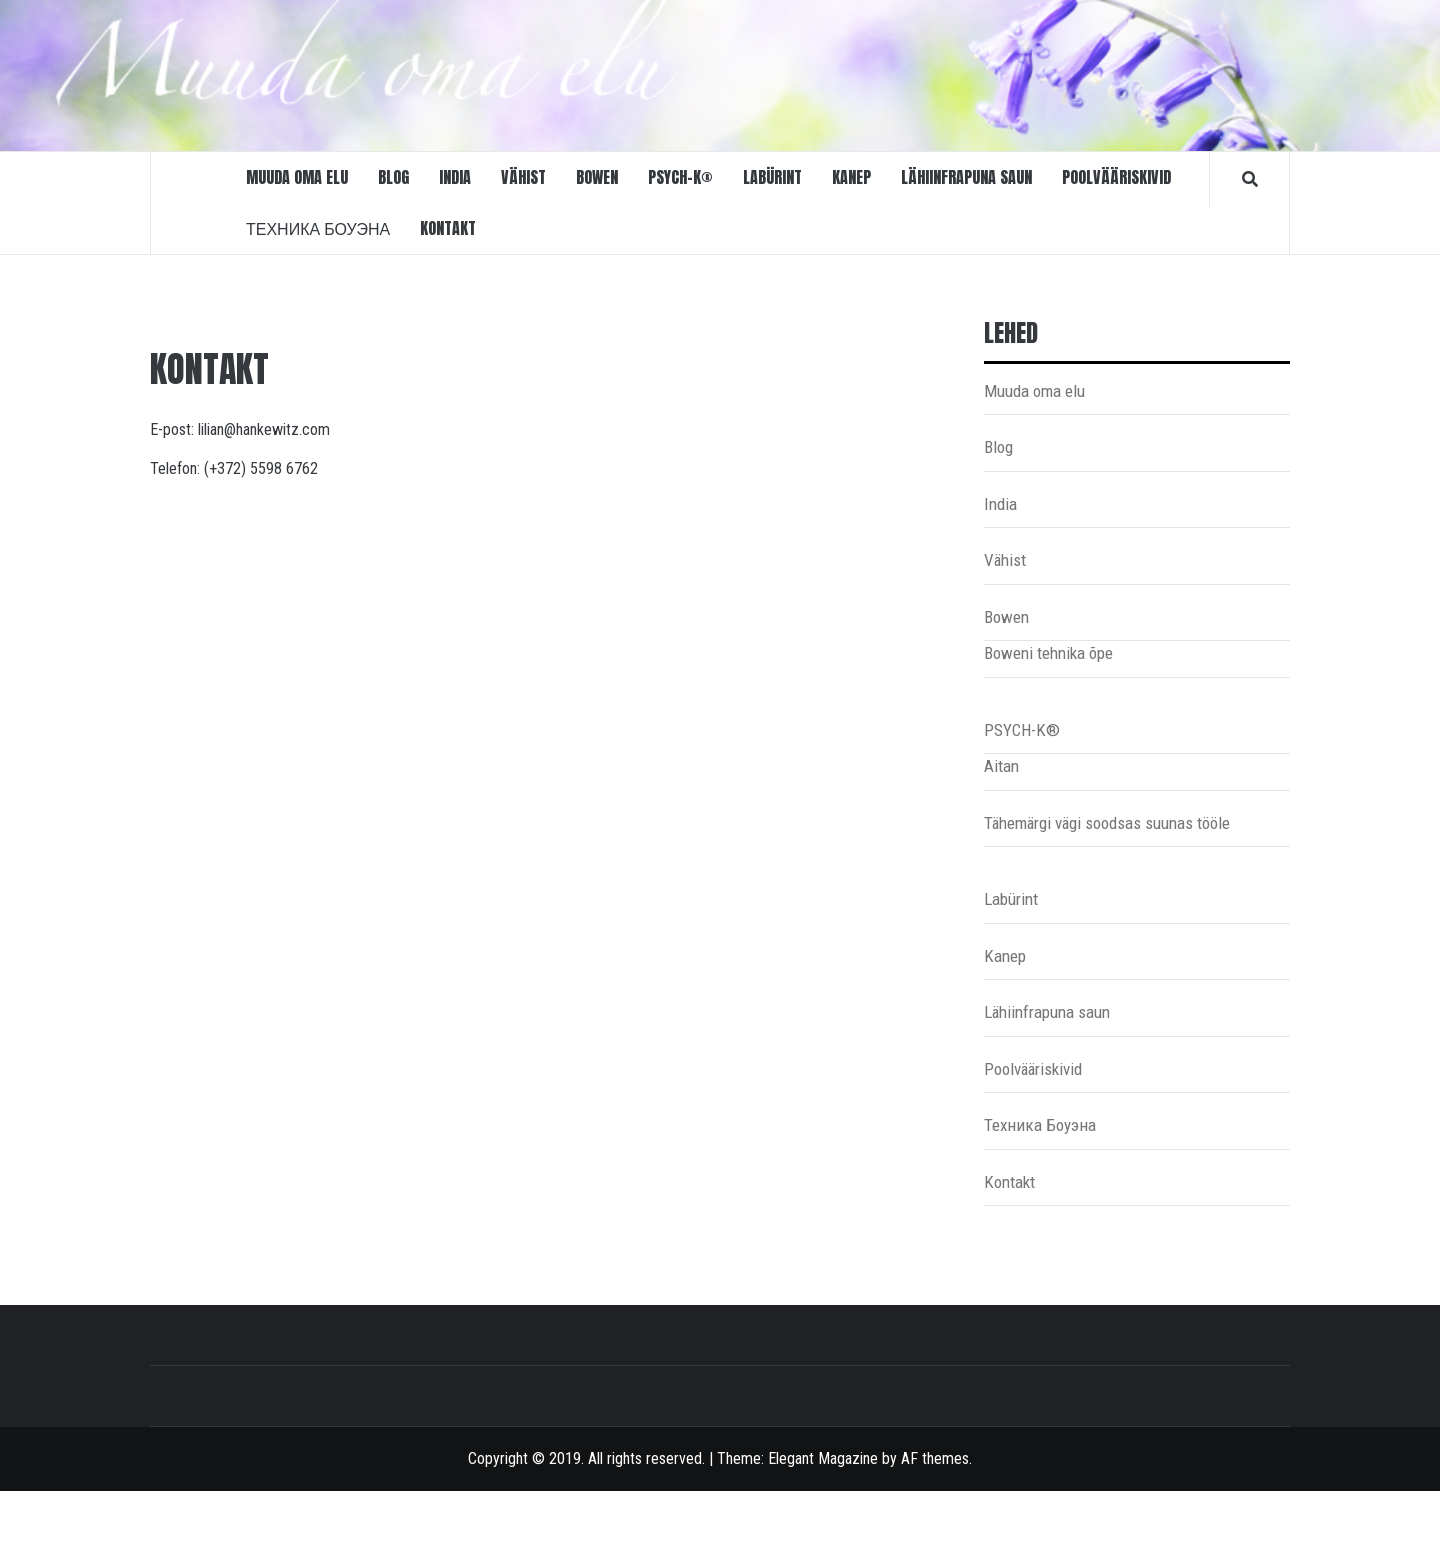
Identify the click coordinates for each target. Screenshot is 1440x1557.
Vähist (523, 177)
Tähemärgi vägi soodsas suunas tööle (1107, 823)
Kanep (851, 177)
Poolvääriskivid (1116, 177)
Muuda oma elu (297, 177)
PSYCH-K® (680, 177)
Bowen (597, 177)
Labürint (772, 177)
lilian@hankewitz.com (264, 429)
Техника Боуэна (318, 228)
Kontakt (448, 228)
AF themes (935, 1458)
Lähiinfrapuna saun (966, 177)
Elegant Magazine (823, 1458)
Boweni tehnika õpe (1048, 653)
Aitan (1001, 766)
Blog (393, 177)
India (455, 177)
